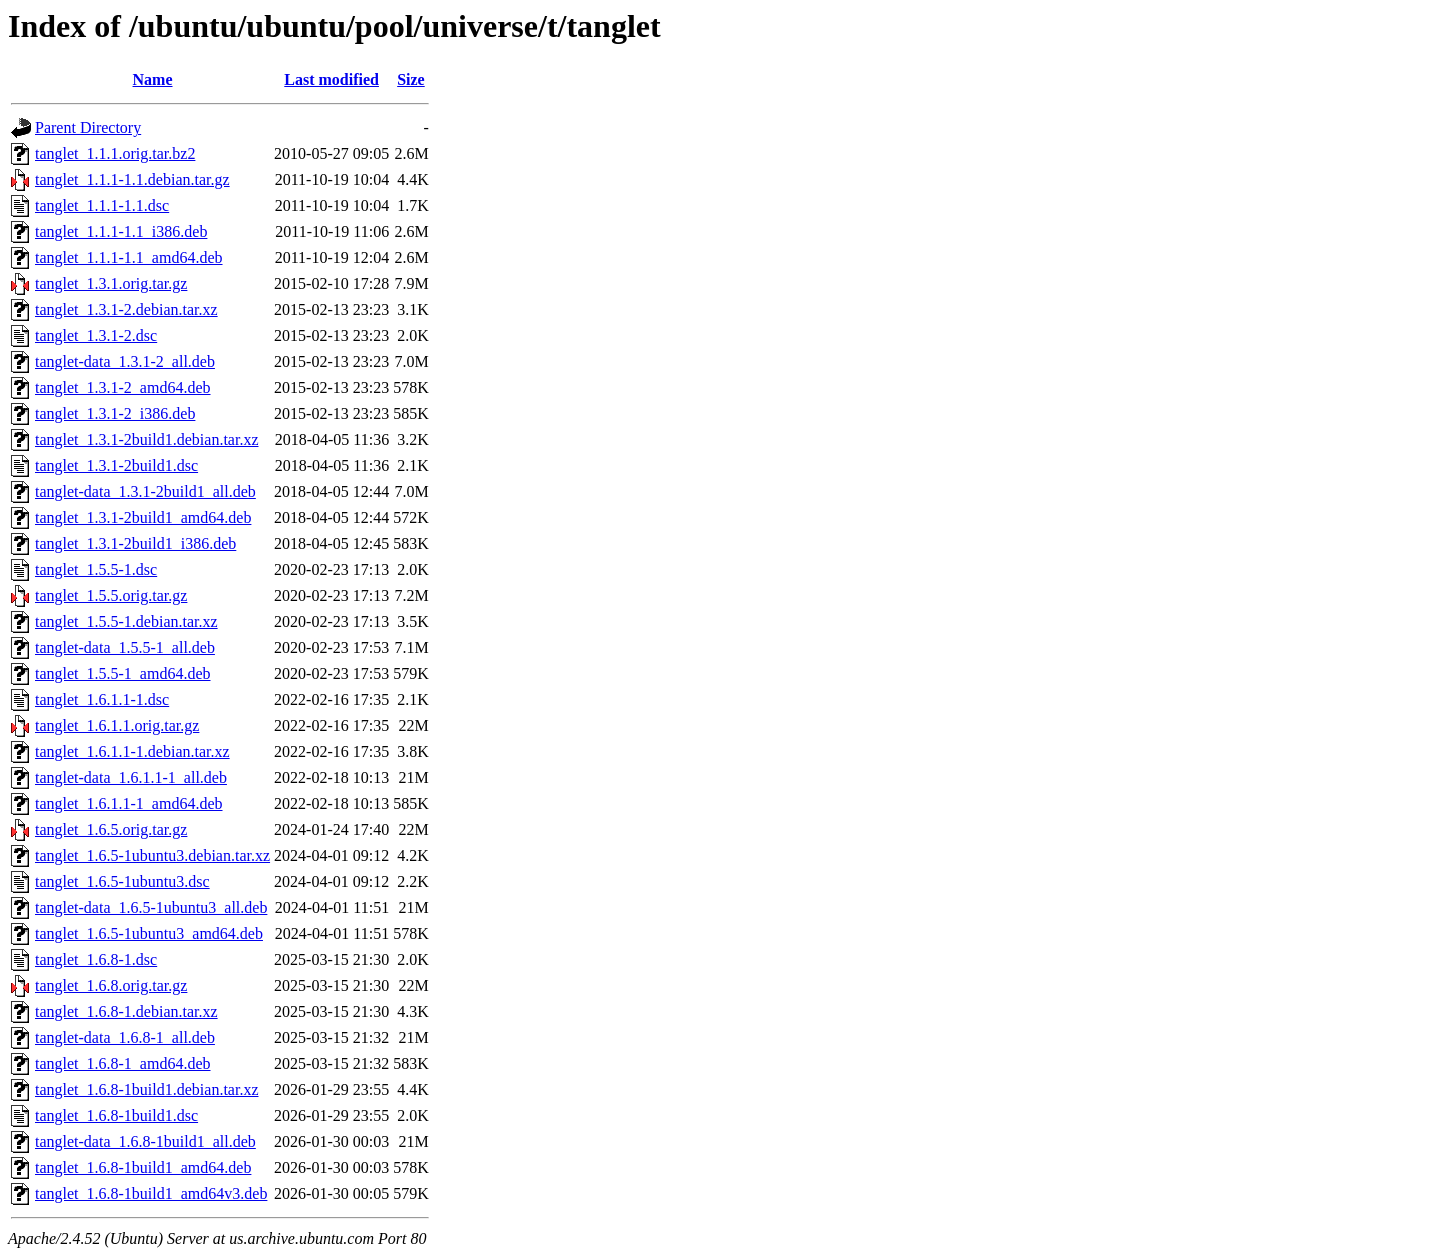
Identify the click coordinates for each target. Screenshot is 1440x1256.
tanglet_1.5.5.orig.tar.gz (111, 595)
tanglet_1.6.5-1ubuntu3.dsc (122, 881)
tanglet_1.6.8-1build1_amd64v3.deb (151, 1193)
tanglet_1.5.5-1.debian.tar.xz (126, 621)
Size (411, 79)
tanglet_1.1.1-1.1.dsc (102, 205)
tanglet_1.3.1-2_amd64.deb (123, 387)
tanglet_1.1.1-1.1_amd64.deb (129, 257)
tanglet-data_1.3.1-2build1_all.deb (145, 491)
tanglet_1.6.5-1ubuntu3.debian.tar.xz (152, 855)
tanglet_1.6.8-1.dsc (96, 959)
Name (153, 79)
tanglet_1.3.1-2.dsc (96, 335)
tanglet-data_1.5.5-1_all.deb (125, 647)
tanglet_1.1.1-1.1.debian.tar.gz (132, 179)
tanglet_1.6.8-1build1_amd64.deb (143, 1167)
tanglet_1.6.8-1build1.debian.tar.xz (147, 1089)
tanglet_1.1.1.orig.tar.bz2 (115, 153)
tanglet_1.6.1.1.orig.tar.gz (117, 725)
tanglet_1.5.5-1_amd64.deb (123, 673)
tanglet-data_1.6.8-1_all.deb (125, 1037)
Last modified (331, 79)
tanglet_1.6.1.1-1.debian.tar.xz (132, 751)
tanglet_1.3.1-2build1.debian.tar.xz (147, 439)
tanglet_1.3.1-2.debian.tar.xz (126, 309)
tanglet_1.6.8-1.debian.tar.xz (126, 1011)
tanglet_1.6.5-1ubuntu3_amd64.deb (149, 933)
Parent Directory (88, 127)
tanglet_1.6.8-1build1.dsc (116, 1115)
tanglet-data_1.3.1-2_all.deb (125, 361)
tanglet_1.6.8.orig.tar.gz (111, 985)
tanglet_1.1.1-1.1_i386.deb (121, 231)
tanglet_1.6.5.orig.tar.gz (111, 829)
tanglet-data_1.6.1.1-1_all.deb (131, 777)
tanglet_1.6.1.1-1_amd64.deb (129, 803)
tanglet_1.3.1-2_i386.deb (115, 413)
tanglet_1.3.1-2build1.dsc (116, 465)
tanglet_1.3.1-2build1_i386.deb (135, 543)
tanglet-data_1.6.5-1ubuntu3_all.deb (151, 907)
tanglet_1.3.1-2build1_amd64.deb (143, 517)
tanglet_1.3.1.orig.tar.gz (111, 283)
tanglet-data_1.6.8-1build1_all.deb (145, 1141)
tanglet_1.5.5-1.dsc (96, 569)
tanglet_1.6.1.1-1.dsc (102, 699)
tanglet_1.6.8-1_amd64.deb (123, 1063)
